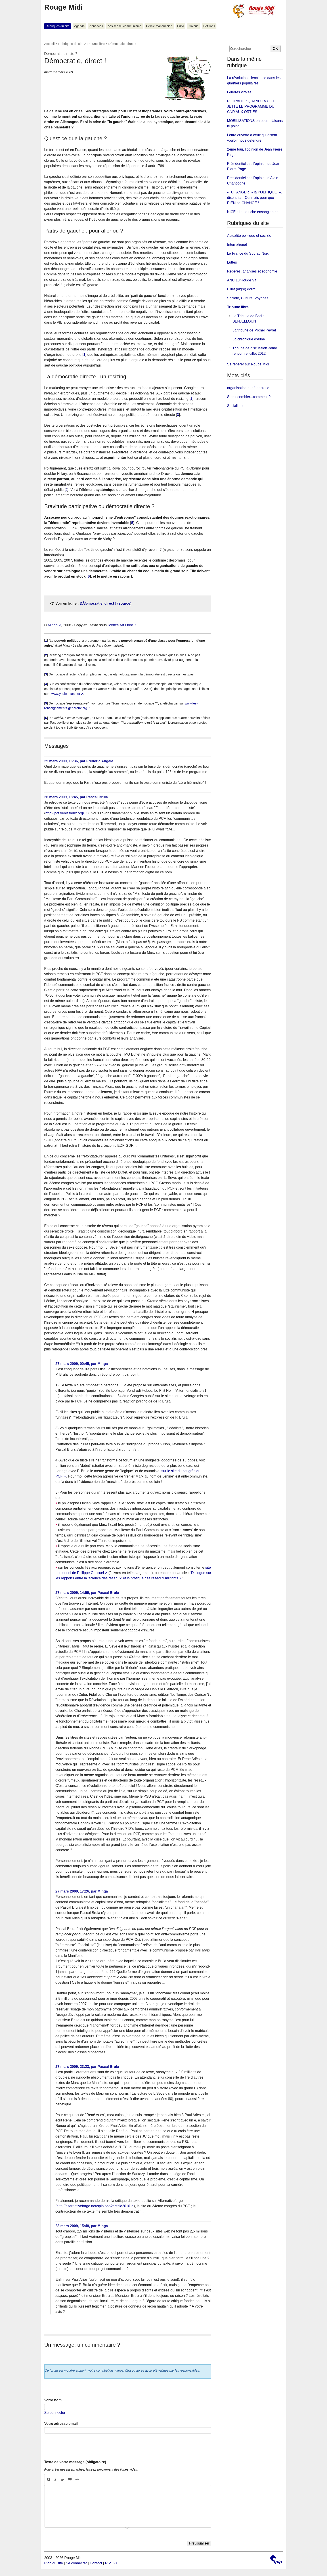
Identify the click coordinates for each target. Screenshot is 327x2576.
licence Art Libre (120, 625)
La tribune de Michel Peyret (254, 330)
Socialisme (235, 406)
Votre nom (53, 2400)
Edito (180, 26)
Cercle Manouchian (159, 26)
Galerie (194, 26)
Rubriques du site (57, 26)
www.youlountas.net (65, 694)
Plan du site (53, 2563)
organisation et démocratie (248, 388)
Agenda (79, 26)
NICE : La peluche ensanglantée (253, 212)
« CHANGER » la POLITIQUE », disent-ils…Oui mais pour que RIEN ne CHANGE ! (254, 197)
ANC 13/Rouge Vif (241, 280)
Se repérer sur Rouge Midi (248, 364)
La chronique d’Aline (249, 339)
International (237, 244)
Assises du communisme (124, 26)
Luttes (232, 262)
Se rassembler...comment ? (249, 397)
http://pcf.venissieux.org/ (64, 813)
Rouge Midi (63, 7)
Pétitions (209, 26)
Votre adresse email (61, 2423)
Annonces (96, 26)
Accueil (49, 44)
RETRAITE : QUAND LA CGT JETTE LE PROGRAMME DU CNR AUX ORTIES (251, 106)
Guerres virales (239, 92)
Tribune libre (96, 44)
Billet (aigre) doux (241, 289)
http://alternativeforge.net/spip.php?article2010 (93, 2206)
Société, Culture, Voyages (247, 298)
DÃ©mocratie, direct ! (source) (105, 603)
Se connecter (54, 2413)
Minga (53, 625)
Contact (96, 2563)
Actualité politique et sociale (249, 235)
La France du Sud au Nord (248, 253)
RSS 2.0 (111, 2563)
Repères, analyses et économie (252, 271)
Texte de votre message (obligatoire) (75, 2462)
